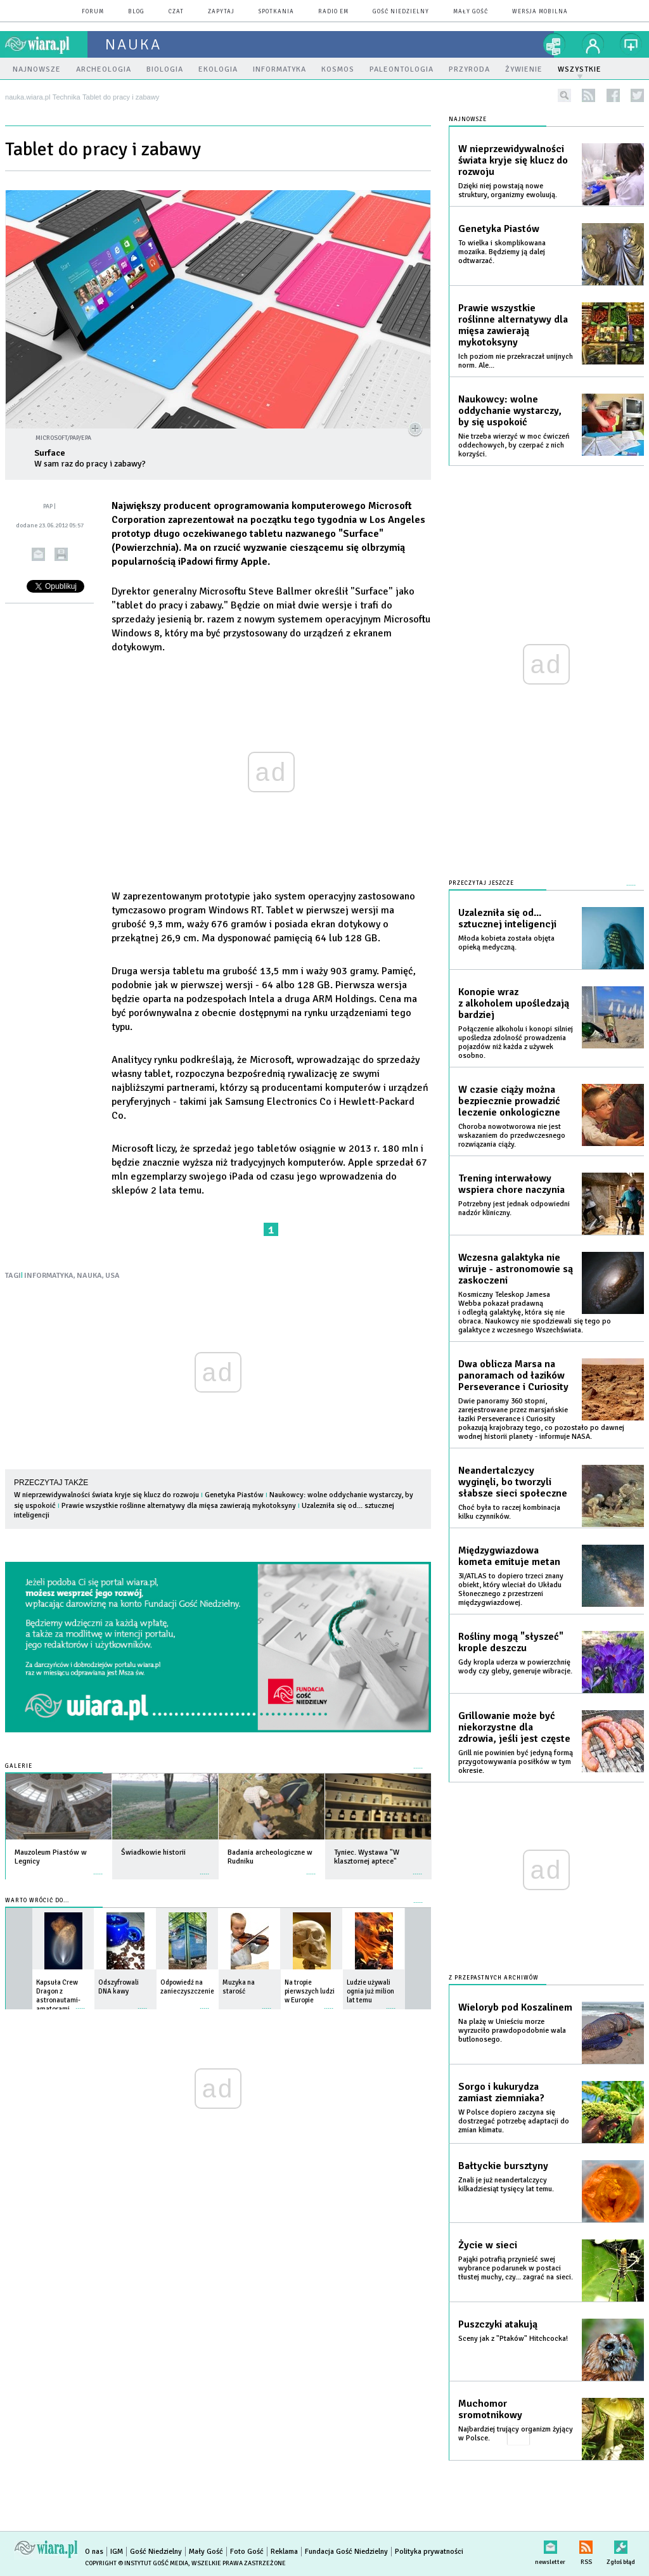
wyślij (38, 554)
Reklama (284, 2551)
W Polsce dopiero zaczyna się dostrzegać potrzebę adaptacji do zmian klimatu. (513, 2121)
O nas (94, 2551)
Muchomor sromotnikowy (490, 2409)
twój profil (593, 44)
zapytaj (221, 11)
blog (136, 11)
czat (176, 11)
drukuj (61, 554)
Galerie (18, 1766)
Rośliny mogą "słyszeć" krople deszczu (510, 1642)
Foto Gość (247, 2551)
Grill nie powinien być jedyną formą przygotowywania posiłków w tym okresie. (515, 1761)
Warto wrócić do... (37, 1900)
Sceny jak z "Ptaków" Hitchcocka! (513, 2338)
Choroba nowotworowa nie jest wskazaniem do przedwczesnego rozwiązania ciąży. (511, 1135)
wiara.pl (46, 44)
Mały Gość (470, 11)
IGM (116, 2551)
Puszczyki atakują (497, 2324)
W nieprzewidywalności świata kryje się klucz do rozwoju (106, 1495)
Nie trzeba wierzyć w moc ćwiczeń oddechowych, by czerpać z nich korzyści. (514, 445)
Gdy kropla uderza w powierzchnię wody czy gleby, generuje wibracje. (515, 1667)
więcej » (98, 1867)
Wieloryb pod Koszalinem (515, 2007)
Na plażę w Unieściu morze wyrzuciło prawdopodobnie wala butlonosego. (512, 2030)
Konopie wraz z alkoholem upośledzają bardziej (513, 1003)
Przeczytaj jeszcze (481, 883)
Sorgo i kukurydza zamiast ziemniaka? (501, 2092)
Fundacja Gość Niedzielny (346, 2551)
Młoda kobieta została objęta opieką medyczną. (506, 943)
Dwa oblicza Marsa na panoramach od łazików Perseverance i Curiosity (513, 1375)
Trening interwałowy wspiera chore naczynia (511, 1184)
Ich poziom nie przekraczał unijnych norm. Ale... (515, 361)
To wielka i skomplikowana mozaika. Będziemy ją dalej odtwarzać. (502, 252)
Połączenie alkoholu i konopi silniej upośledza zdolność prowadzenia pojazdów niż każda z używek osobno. (515, 1042)
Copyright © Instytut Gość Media (136, 2563)
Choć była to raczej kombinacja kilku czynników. (509, 1512)
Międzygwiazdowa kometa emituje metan (509, 1556)
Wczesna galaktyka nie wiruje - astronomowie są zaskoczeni (515, 1269)
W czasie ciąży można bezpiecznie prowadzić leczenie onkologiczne (509, 1101)
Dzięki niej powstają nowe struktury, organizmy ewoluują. (507, 190)
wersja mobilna (540, 11)
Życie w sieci (487, 2245)
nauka (133, 44)
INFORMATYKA (49, 1275)
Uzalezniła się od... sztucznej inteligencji (507, 918)
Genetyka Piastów (234, 1495)
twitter (637, 95)
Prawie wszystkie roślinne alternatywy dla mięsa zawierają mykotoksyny (178, 1505)
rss (588, 95)
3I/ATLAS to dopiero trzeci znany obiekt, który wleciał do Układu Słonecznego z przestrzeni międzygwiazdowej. (510, 1589)
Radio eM (333, 11)
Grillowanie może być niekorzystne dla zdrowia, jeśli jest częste (514, 1727)
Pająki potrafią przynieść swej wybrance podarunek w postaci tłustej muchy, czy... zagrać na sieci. (515, 2268)
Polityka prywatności (429, 2551)
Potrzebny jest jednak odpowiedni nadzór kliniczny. (514, 1208)
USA (112, 1275)
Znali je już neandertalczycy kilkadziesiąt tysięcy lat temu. (506, 2184)
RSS (586, 2545)
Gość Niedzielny (401, 11)
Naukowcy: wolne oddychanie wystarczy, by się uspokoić (510, 411)
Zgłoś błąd (621, 2545)
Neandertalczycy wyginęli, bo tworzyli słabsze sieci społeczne (512, 1482)
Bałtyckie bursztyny (503, 2166)
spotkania (276, 11)
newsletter (550, 2545)
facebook (613, 95)
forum (93, 11)
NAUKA (89, 1275)
